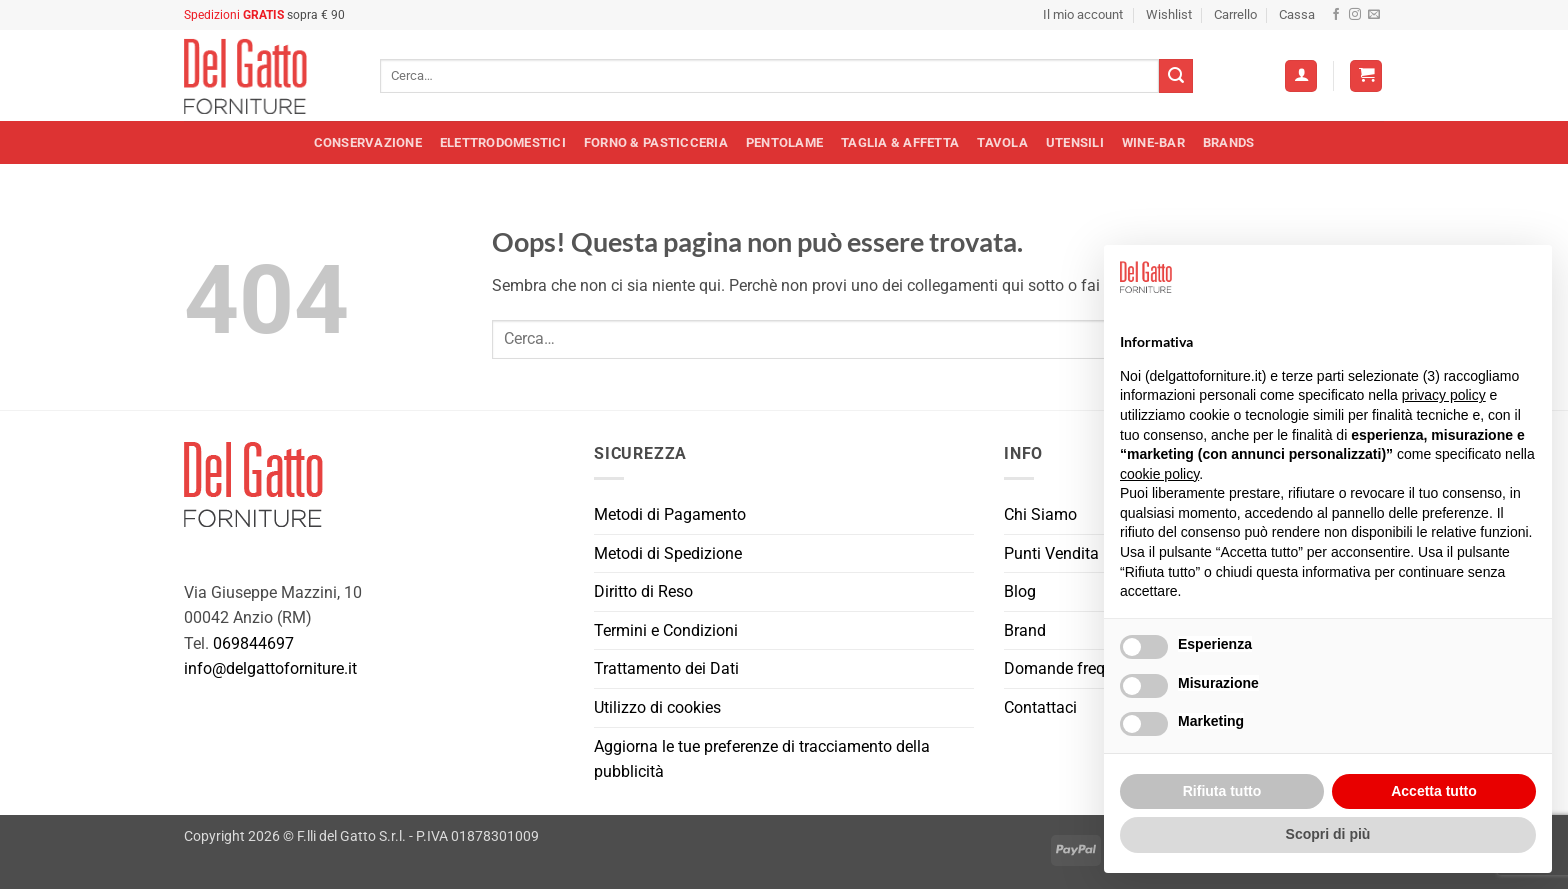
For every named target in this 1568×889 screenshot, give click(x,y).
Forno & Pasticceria (656, 142)
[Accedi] (1301, 76)
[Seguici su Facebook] (1336, 15)
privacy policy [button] (1444, 395)
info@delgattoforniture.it (270, 668)
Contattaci (1040, 707)
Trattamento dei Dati (666, 668)
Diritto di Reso (643, 591)
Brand (1025, 630)
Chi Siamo (1040, 514)
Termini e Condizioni (666, 630)
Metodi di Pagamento (670, 514)
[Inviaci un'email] (1374, 15)
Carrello (1235, 14)
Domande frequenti (1072, 668)
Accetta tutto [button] (1434, 791)
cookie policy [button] (1159, 474)
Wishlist (1169, 14)
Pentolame (784, 142)
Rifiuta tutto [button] (1222, 791)
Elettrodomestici (503, 142)
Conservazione (368, 142)
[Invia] (1176, 76)
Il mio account (1083, 14)
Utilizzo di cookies (657, 707)
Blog (1020, 591)
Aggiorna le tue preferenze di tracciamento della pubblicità (762, 759)
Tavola (1002, 142)
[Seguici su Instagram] (1355, 15)
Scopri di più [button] (1328, 834)
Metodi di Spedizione (668, 553)
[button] (1366, 76)
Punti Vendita (1051, 553)
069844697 (253, 643)
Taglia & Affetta (900, 142)
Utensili (1075, 142)
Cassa (1297, 14)
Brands (1229, 142)
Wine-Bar (1153, 142)
